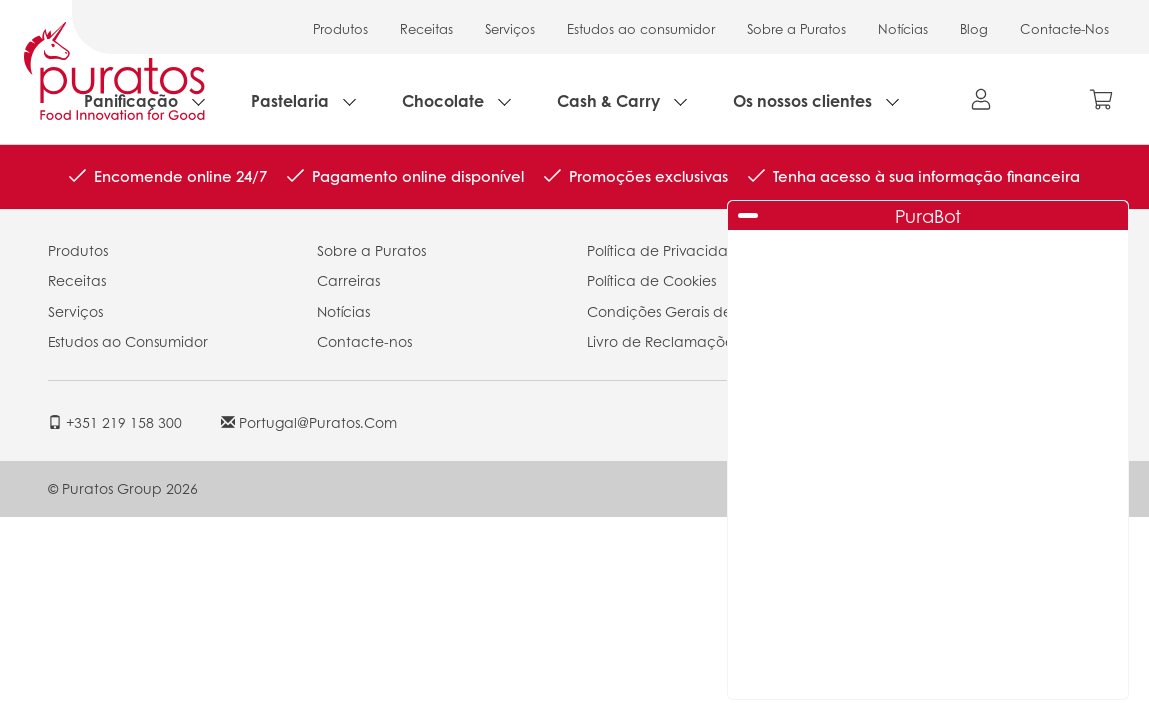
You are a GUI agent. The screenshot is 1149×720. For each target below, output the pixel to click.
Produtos (340, 28)
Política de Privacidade (667, 250)
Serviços (510, 28)
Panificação (131, 100)
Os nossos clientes (802, 100)
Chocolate (443, 100)
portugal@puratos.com (309, 422)
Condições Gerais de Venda (685, 311)
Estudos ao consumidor (641, 28)
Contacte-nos (364, 341)
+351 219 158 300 (115, 422)
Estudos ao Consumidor (128, 341)
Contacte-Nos (1064, 28)
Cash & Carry (608, 100)
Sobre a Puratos (796, 28)
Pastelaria (290, 100)
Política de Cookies (651, 280)
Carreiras (348, 280)
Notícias (903, 28)
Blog (974, 28)
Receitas (426, 28)
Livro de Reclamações (663, 341)
